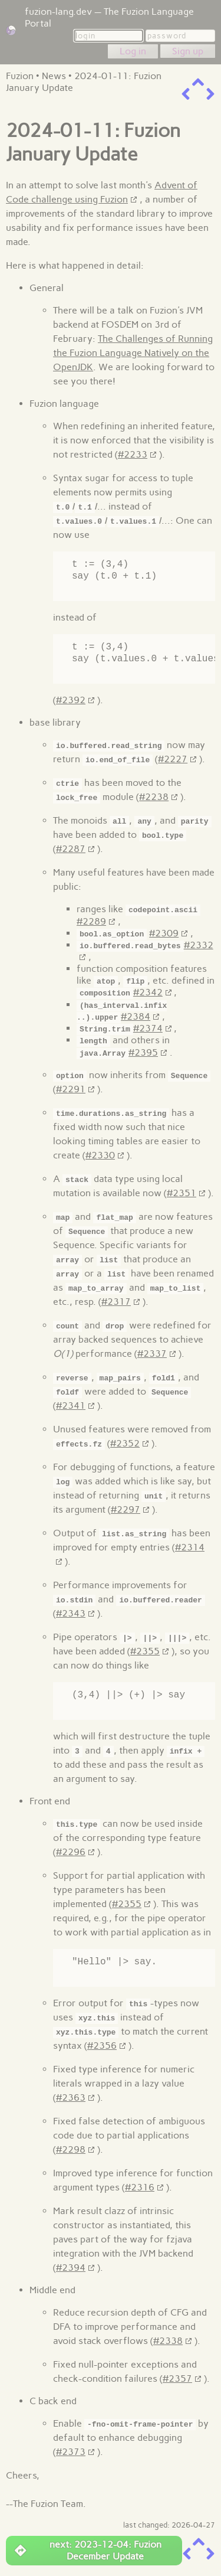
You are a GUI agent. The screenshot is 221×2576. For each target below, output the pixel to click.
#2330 (100, 1153)
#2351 (181, 1191)
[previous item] (185, 94)
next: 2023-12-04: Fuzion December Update (88, 2549)
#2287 (70, 848)
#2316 (139, 2185)
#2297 (125, 1507)
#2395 (143, 1050)
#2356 (102, 2043)
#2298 (70, 2147)
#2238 (154, 796)
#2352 (125, 1441)
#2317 (116, 1299)
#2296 (70, 1850)
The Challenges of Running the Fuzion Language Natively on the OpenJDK (133, 353)
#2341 (70, 1403)
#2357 (177, 2376)
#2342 (148, 991)
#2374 (148, 1027)
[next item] (210, 94)
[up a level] (198, 82)
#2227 (172, 759)
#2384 (135, 1015)
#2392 (70, 700)
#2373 (70, 2450)
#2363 (70, 2095)
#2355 (145, 1649)
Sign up (187, 51)
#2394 (70, 2265)
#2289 (91, 920)
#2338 (168, 2339)
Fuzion (20, 75)
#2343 (70, 1611)
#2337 (152, 1351)
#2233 (132, 454)
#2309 (164, 932)
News (54, 75)
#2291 (70, 1087)
